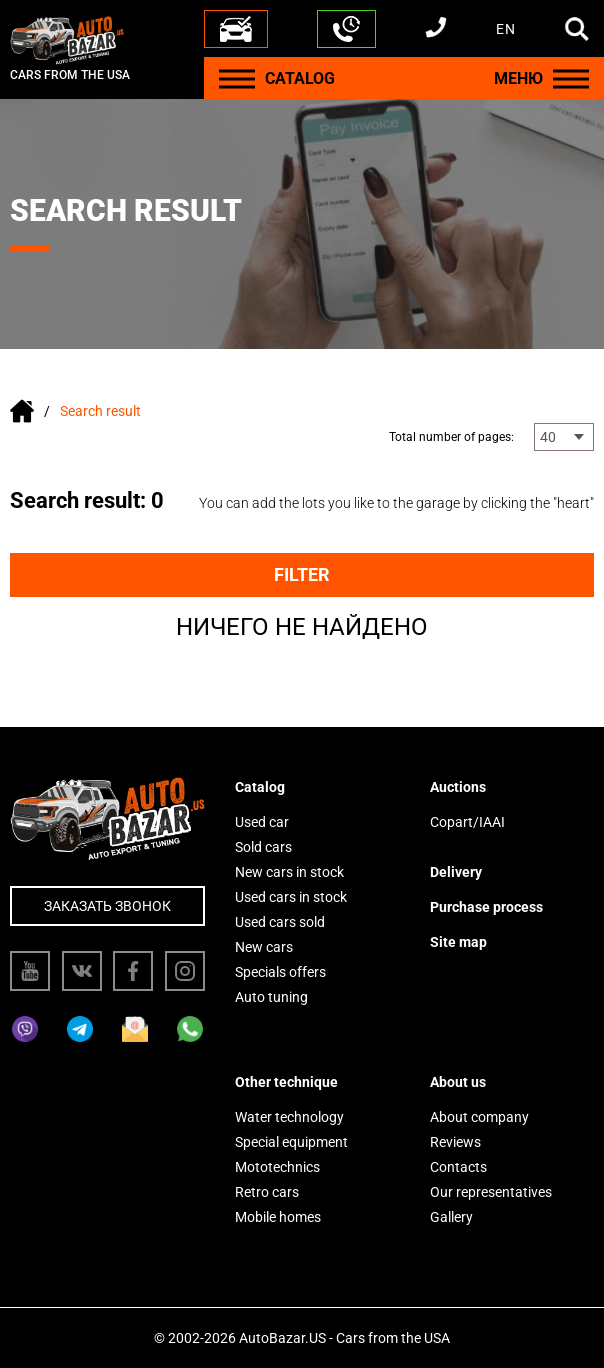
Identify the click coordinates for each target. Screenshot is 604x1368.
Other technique (286, 1082)
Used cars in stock (291, 897)
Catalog (260, 787)
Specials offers (280, 972)
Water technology (289, 1117)
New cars (264, 947)
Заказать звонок (107, 906)
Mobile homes (278, 1217)
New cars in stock (289, 872)
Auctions (458, 787)
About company (479, 1117)
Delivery (456, 872)
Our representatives (491, 1192)
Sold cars (263, 847)
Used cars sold (280, 922)
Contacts (458, 1167)
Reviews (455, 1142)
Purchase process (486, 907)
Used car (262, 822)
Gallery (451, 1217)
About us (458, 1082)
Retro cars (267, 1192)
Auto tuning (271, 997)
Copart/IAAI (467, 822)
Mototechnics (277, 1167)
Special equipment (291, 1142)
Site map (458, 942)
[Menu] (237, 78)
